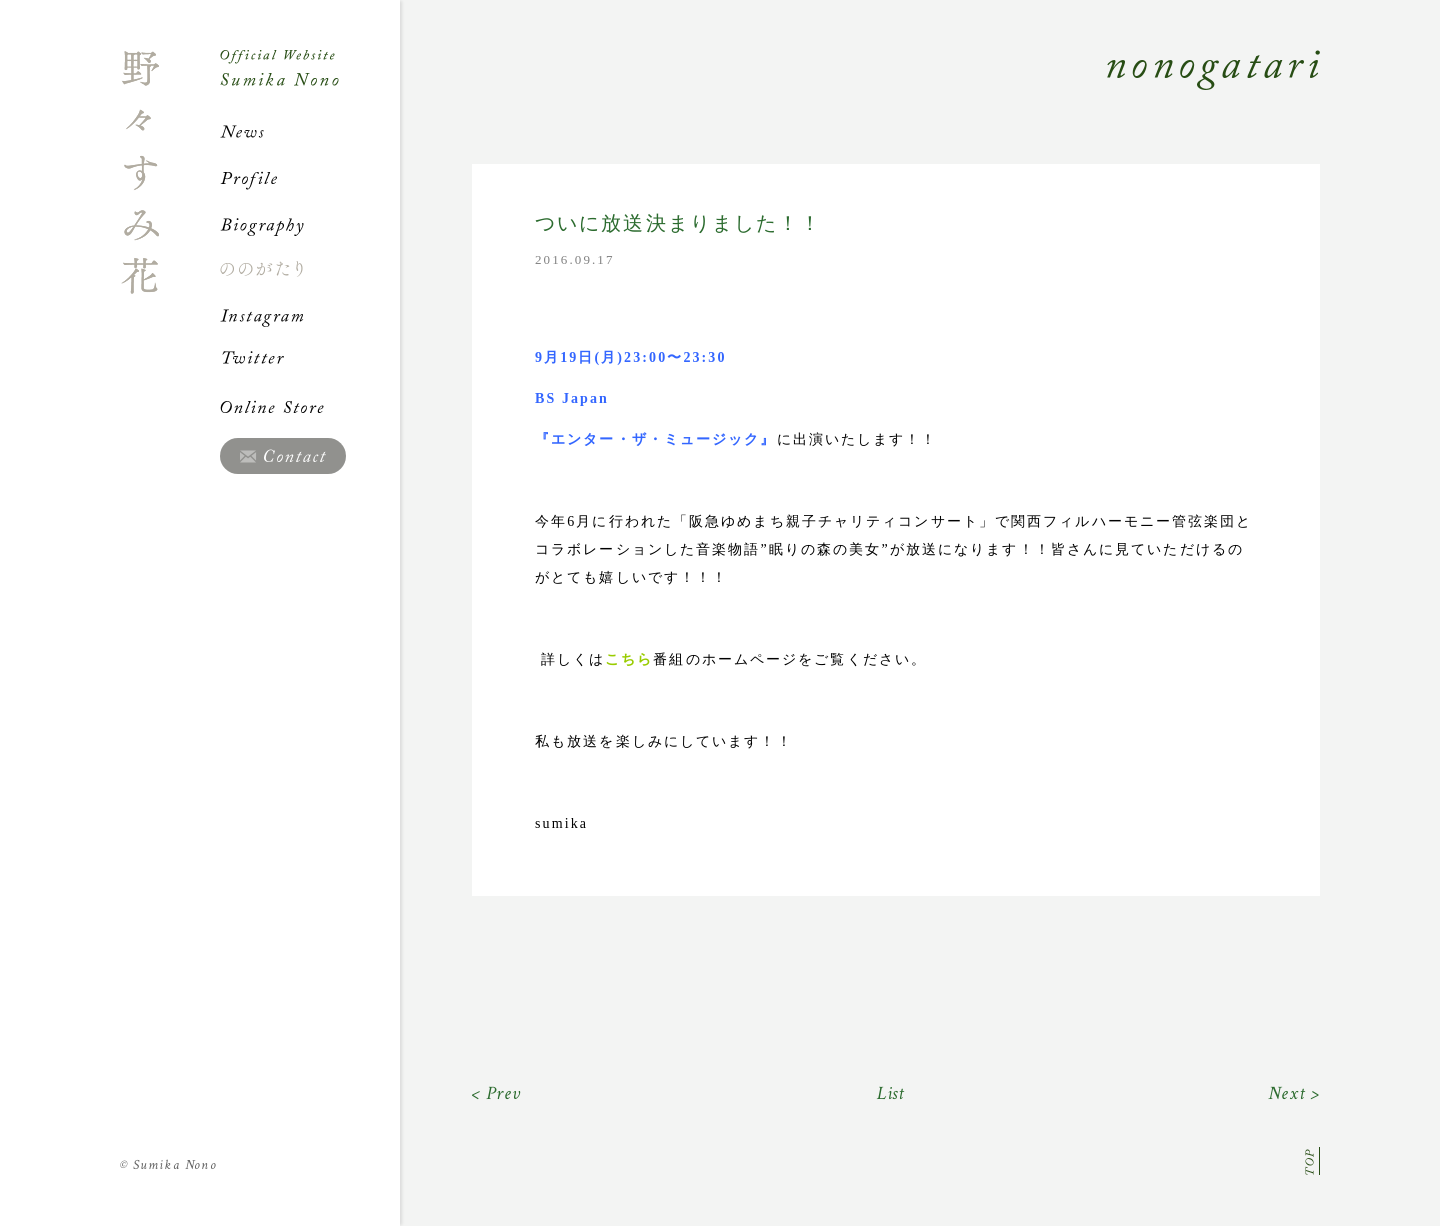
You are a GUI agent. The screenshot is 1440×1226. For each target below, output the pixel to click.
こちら (629, 659)
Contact (283, 456)
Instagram (310, 315)
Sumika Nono (168, 1165)
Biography (310, 224)
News (310, 132)
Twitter (310, 361)
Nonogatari (860, 92)
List (891, 1093)
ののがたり (310, 269)
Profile (310, 178)
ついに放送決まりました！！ (678, 223)
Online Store (310, 407)
